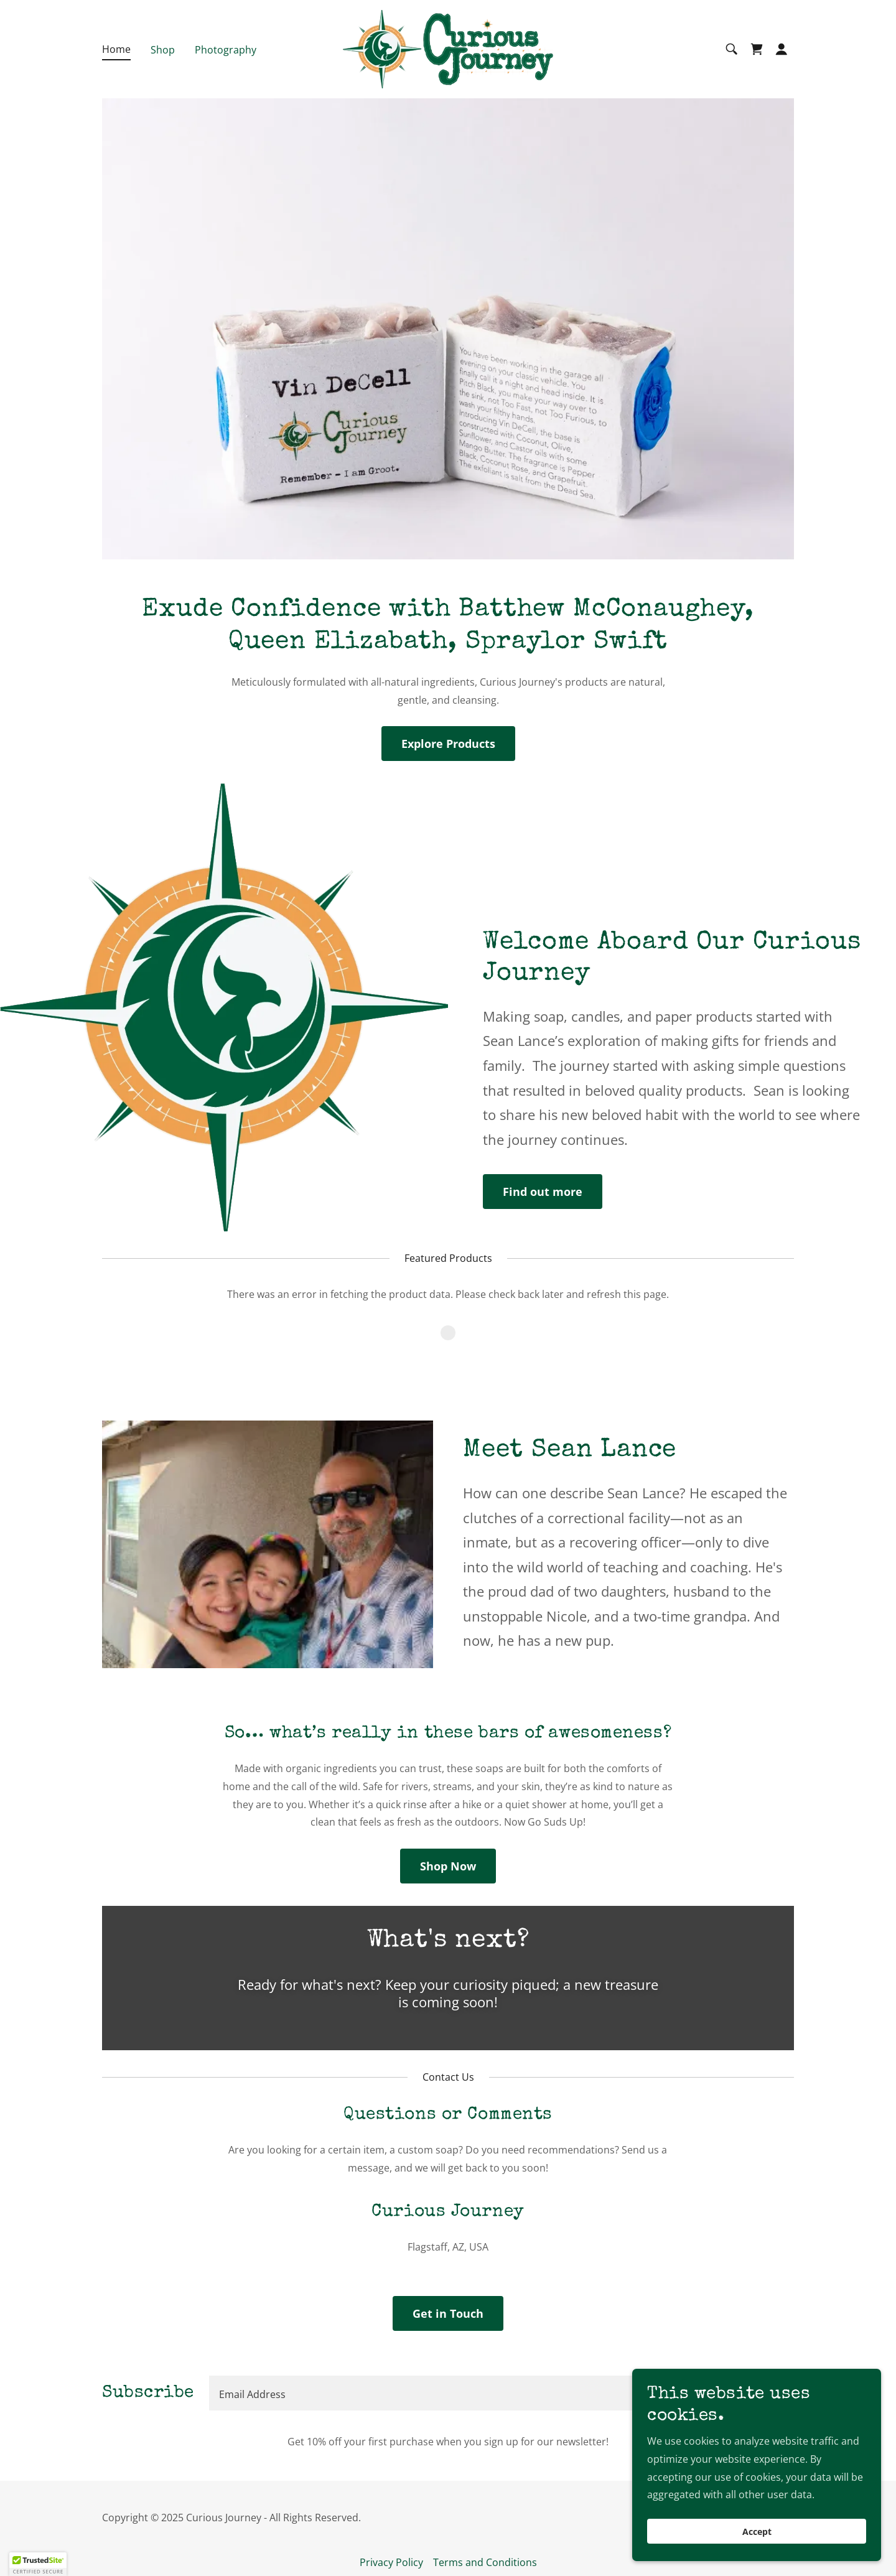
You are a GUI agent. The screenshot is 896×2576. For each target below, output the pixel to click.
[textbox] (453, 2393)
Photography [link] (225, 50)
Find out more (542, 1191)
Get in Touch (448, 2313)
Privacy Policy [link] (391, 2562)
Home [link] (116, 49)
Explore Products (448, 743)
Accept (757, 2531)
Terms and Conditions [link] (485, 2562)
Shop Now (448, 1866)
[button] (781, 49)
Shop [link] (163, 50)
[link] (448, 48)
